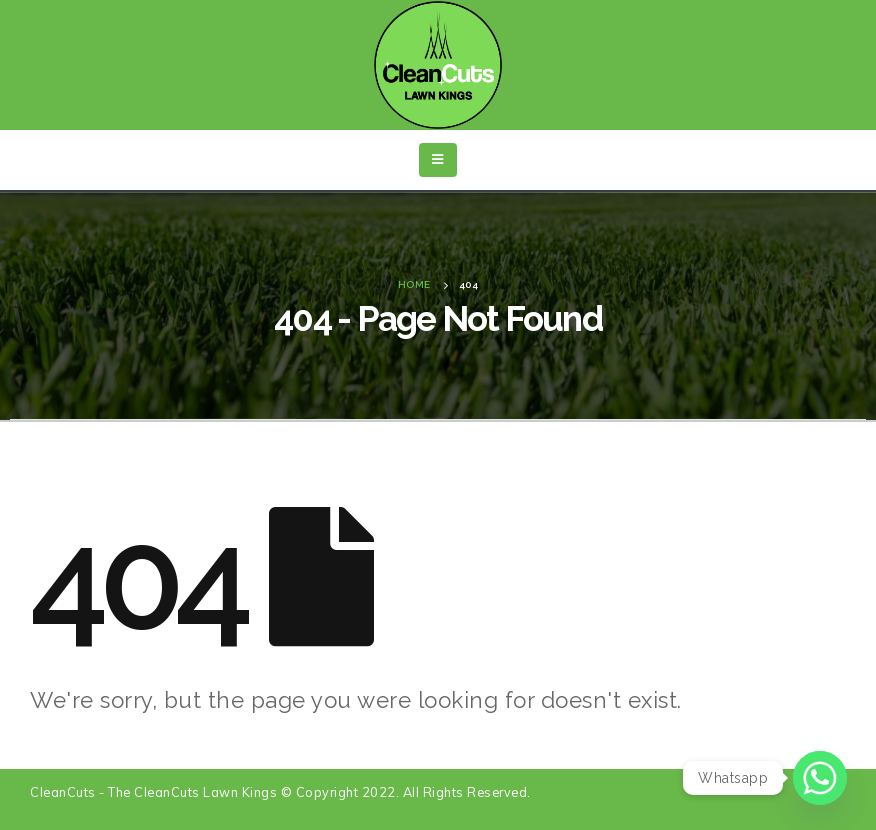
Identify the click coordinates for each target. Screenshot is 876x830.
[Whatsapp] (820, 778)
